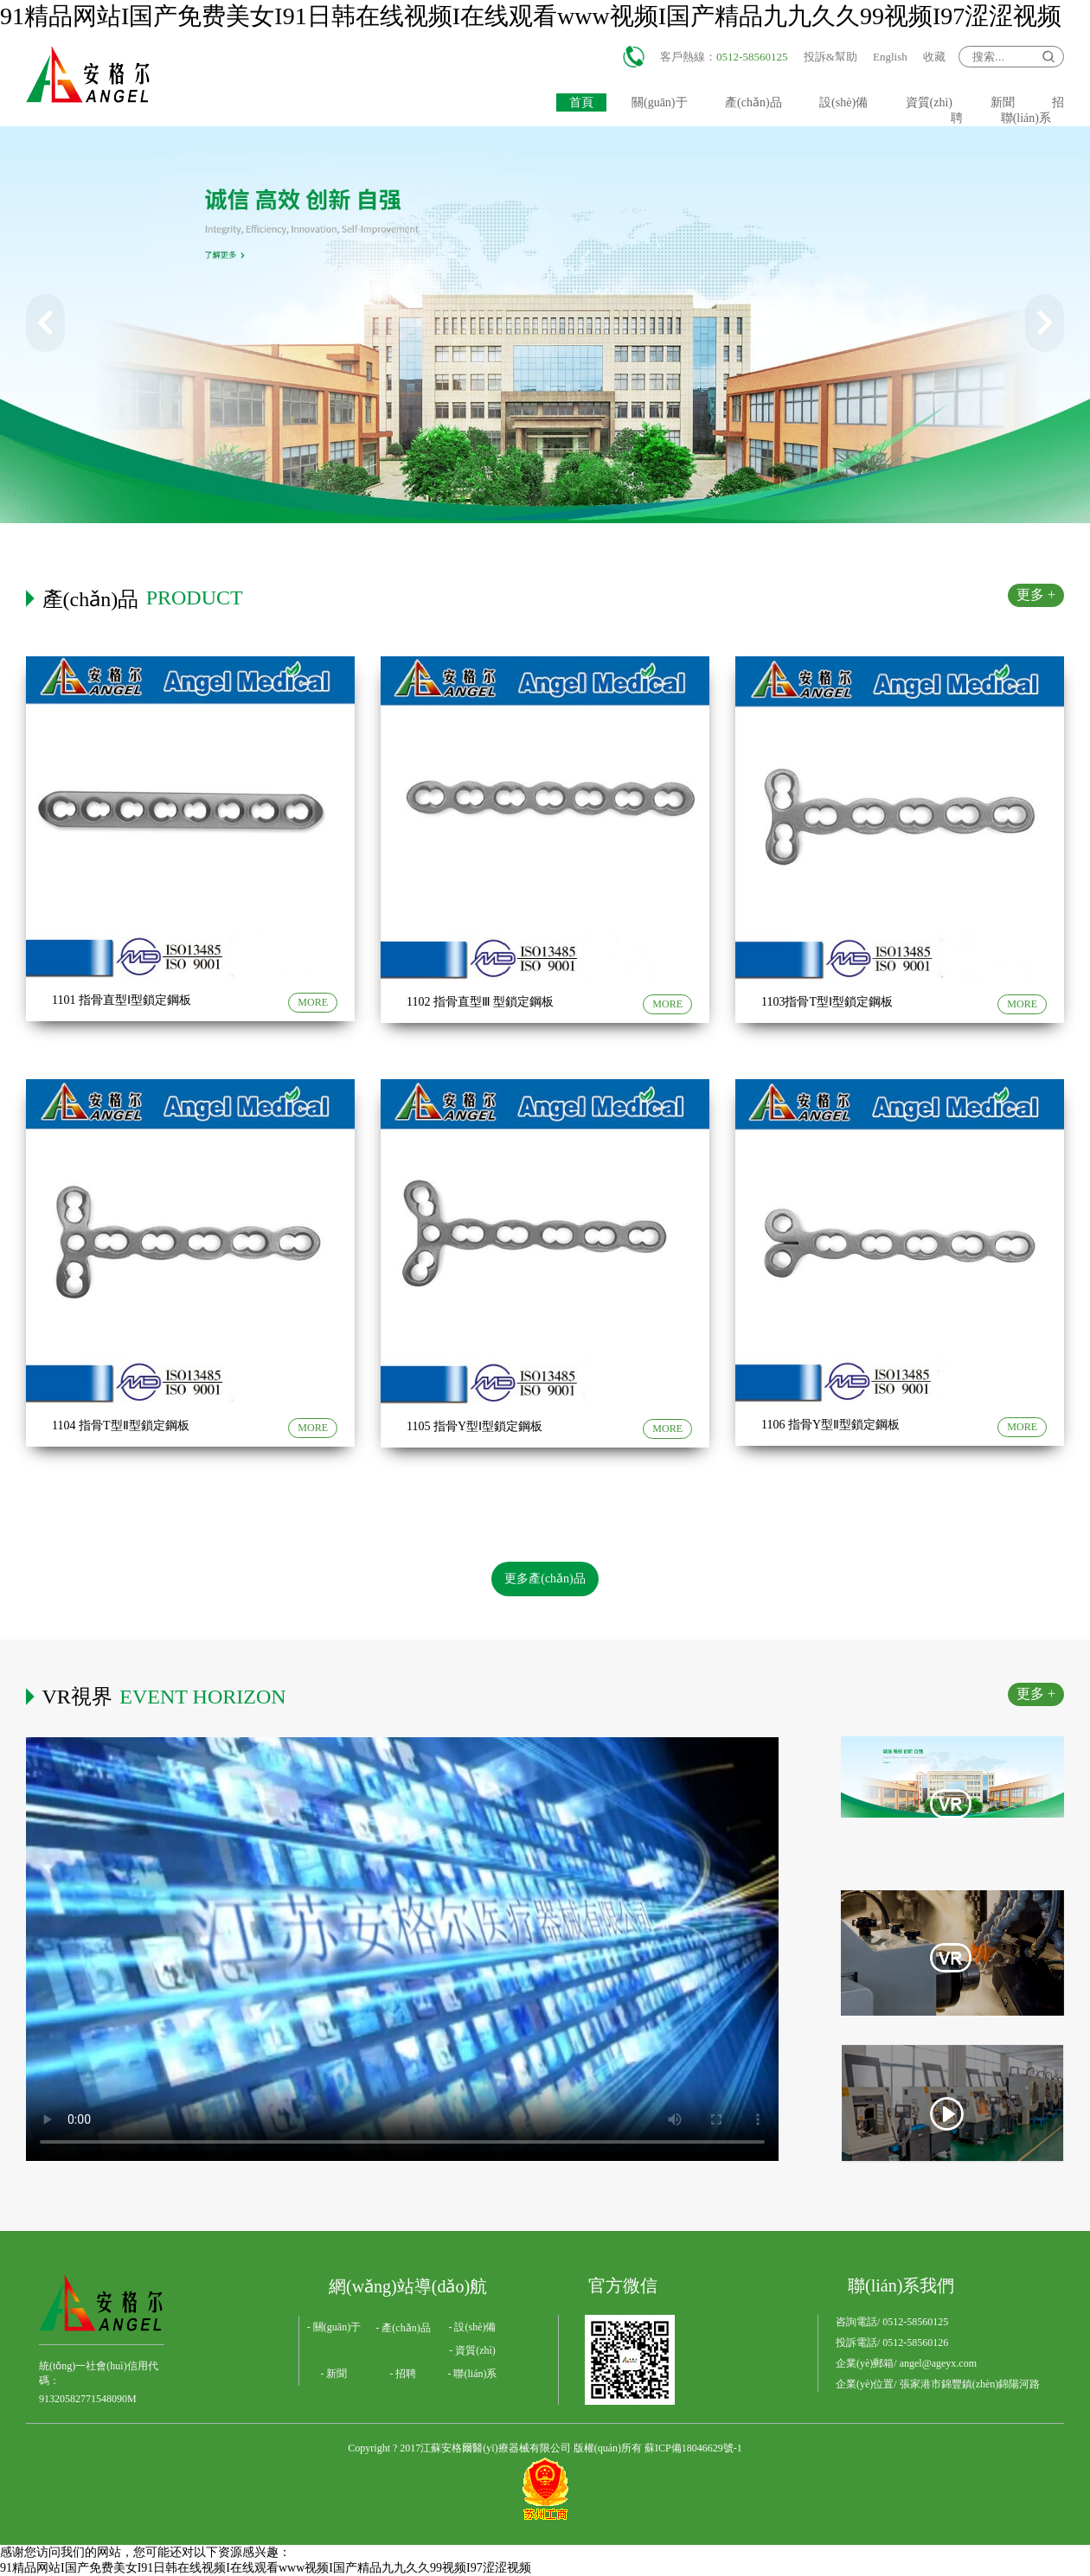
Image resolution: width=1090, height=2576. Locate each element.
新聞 (1003, 102)
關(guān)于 (660, 102)
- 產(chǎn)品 (402, 2328)
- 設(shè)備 (473, 2327)
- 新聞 (334, 2374)
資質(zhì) (929, 102)
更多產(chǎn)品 (545, 1578)
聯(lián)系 (1026, 118)
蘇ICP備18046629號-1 (693, 2448)
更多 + (1035, 594)
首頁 (581, 102)
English (890, 56)
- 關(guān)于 (334, 2327)
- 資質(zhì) (472, 2350)
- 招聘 (403, 2374)
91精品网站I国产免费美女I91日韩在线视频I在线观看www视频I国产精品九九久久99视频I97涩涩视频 (530, 16)
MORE (313, 1002)
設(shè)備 (843, 102)
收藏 (934, 56)
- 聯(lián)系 (472, 2374)
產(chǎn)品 (753, 102)
